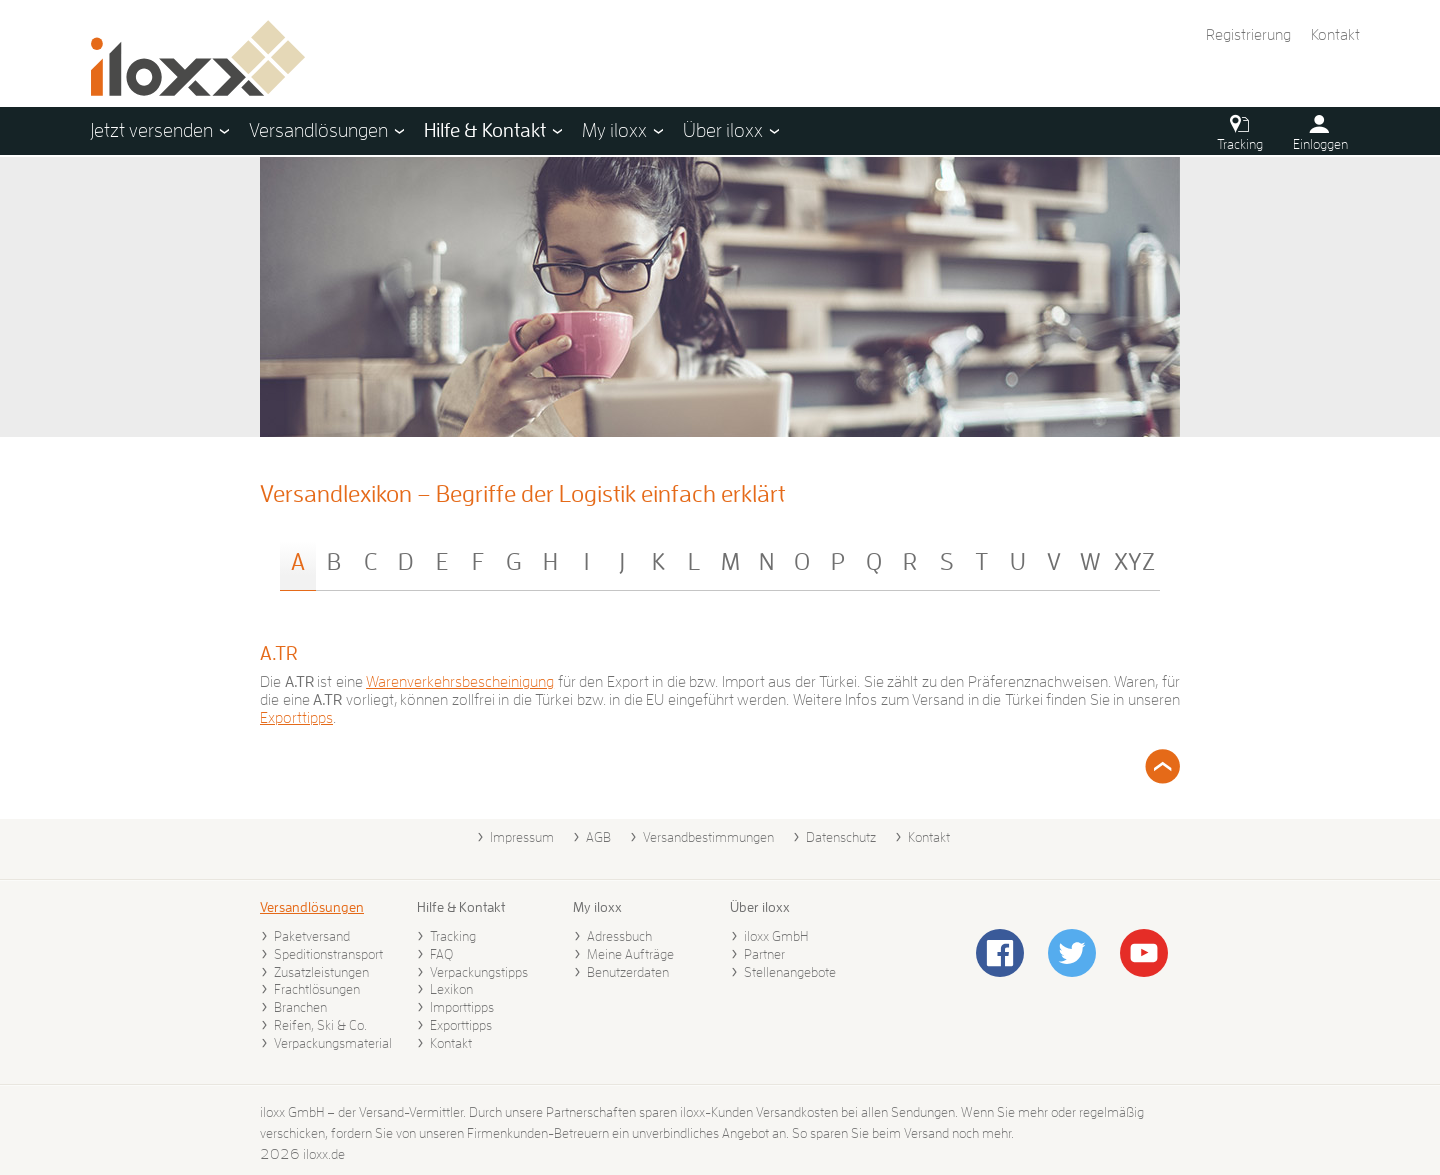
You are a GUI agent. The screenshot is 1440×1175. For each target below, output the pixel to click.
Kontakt (1335, 35)
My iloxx (597, 907)
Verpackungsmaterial (333, 1043)
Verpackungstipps (479, 972)
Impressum (522, 837)
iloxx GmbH (776, 936)
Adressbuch (619, 936)
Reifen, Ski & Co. (320, 1025)
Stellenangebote (790, 972)
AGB (598, 837)
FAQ (441, 954)
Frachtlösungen (317, 989)
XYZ (1134, 562)
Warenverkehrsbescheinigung (460, 682)
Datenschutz (841, 837)
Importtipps (462, 1007)
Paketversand (312, 936)
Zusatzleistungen (321, 972)
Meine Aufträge (630, 954)
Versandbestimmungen (708, 837)
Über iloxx (760, 907)
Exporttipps (296, 718)
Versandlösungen (312, 907)
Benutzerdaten (628, 972)
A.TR (279, 653)
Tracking (453, 936)
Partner (764, 954)
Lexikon (451, 989)
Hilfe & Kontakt (461, 907)
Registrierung (1248, 35)
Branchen (300, 1007)
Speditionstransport (328, 954)
